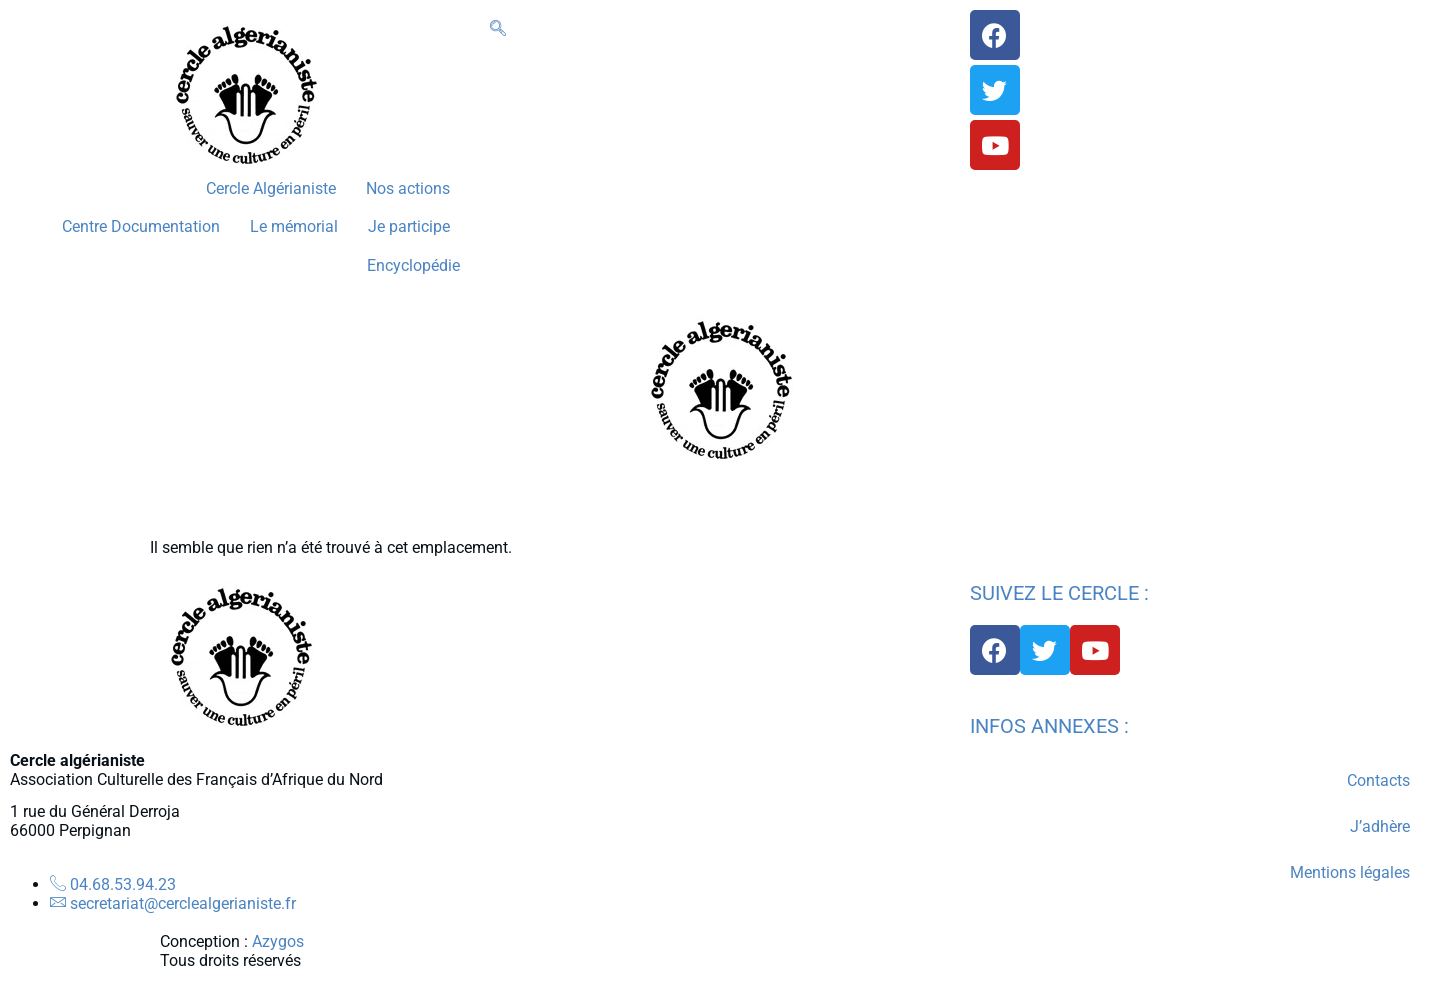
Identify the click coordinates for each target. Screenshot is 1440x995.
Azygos (278, 941)
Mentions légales (1350, 872)
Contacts (1378, 780)
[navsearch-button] (498, 29)
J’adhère (1380, 826)
